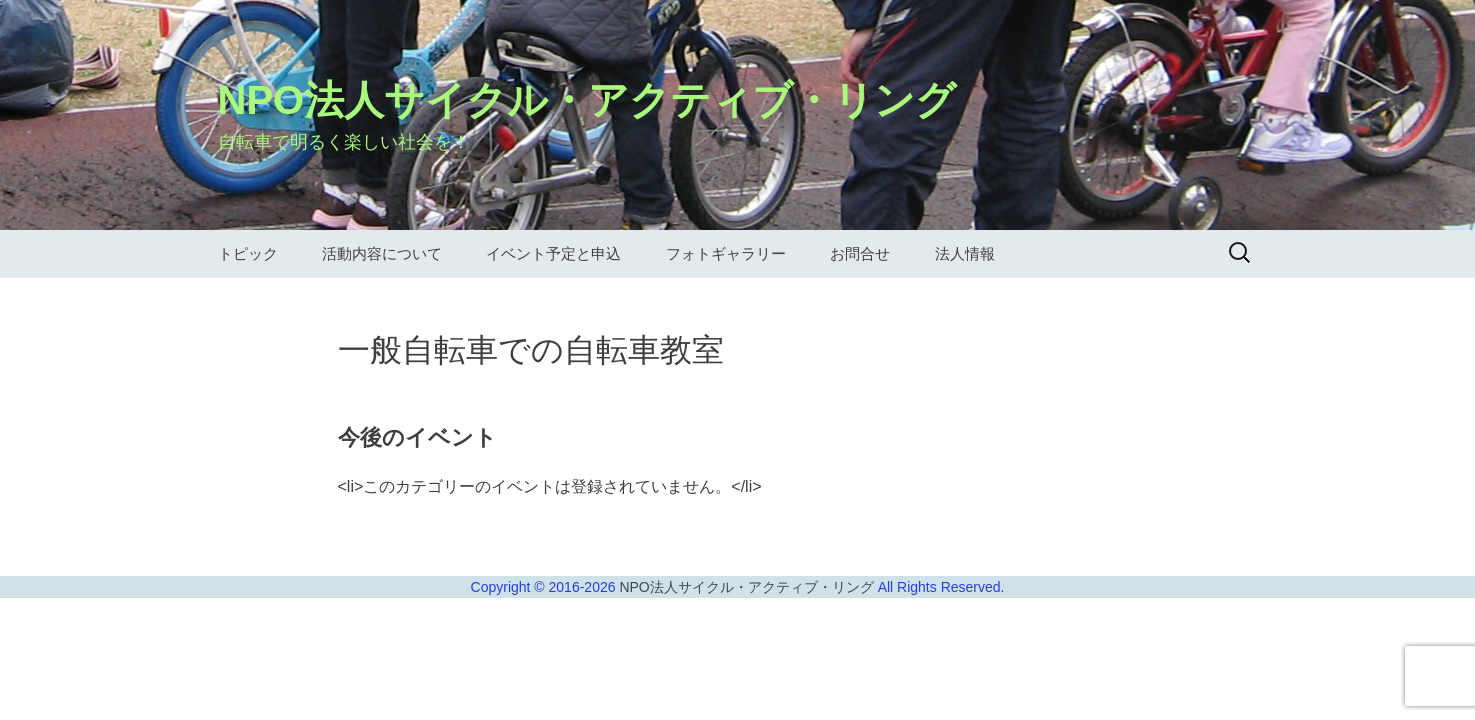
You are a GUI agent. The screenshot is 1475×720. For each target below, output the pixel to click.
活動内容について (382, 253)
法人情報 (965, 253)
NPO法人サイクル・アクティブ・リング (748, 587)
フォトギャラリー (726, 253)
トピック (248, 253)
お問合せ (860, 253)
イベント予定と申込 (553, 253)
